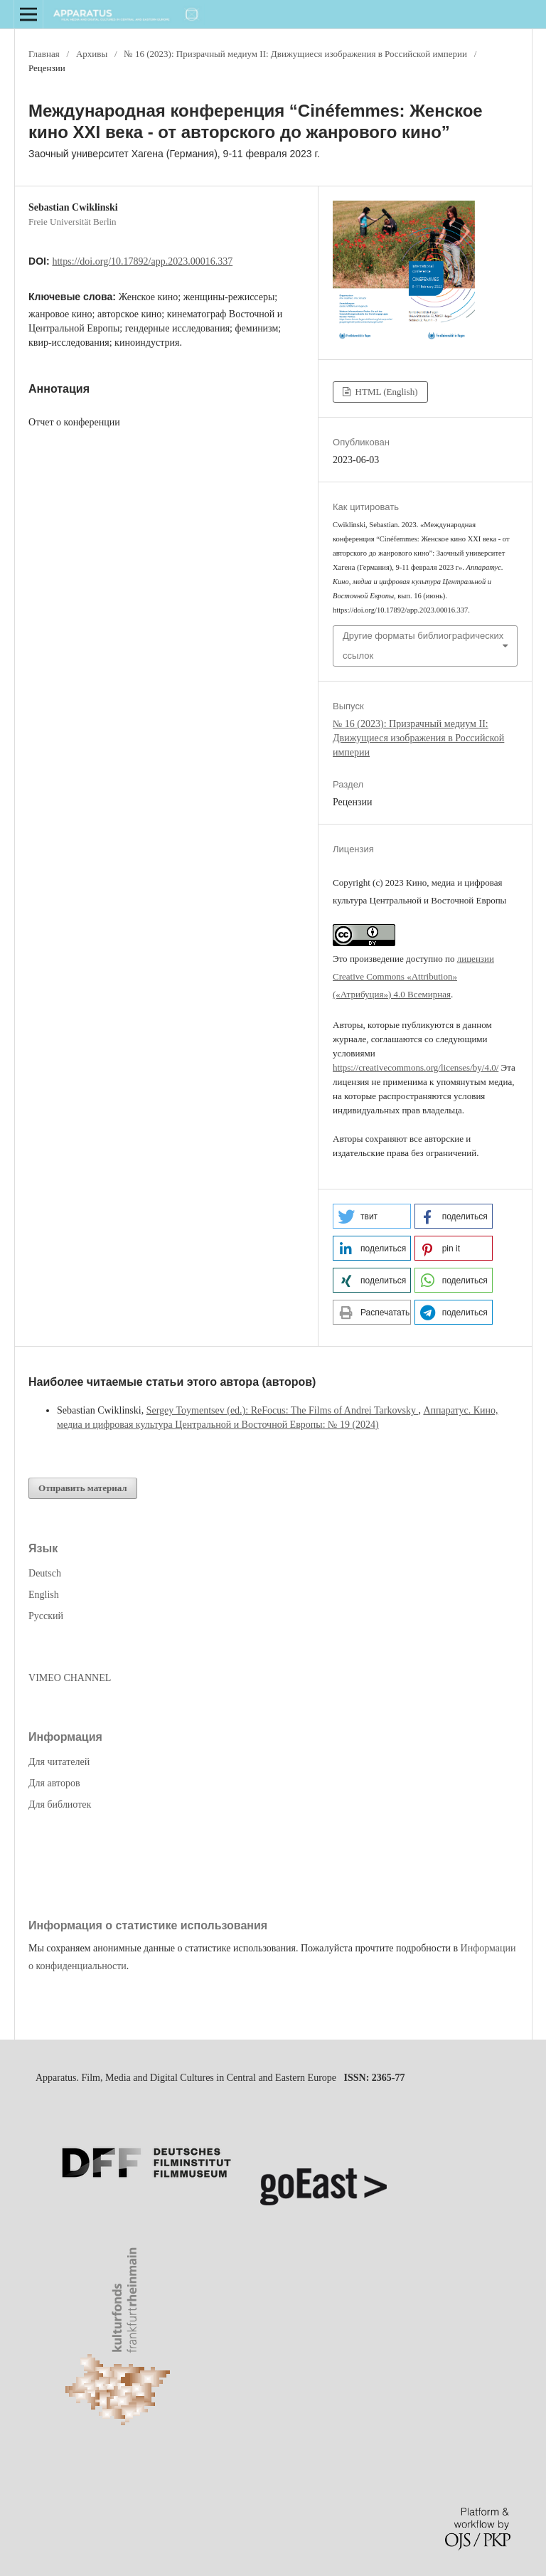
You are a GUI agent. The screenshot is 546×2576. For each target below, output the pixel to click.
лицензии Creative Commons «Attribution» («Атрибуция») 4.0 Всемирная (413, 976)
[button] (372, 1216)
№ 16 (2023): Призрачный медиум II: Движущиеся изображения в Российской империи (295, 53)
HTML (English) (385, 391)
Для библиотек (59, 1804)
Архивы (91, 53)
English (43, 1594)
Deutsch (44, 1573)
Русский (45, 1616)
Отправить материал (82, 1488)
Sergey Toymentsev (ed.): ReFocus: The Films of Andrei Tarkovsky (282, 1410)
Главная (44, 53)
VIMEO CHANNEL (69, 1678)
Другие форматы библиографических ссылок (423, 645)
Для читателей (59, 1761)
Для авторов (54, 1783)
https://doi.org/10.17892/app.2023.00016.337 (142, 261)
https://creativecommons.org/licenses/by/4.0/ (415, 1067)
